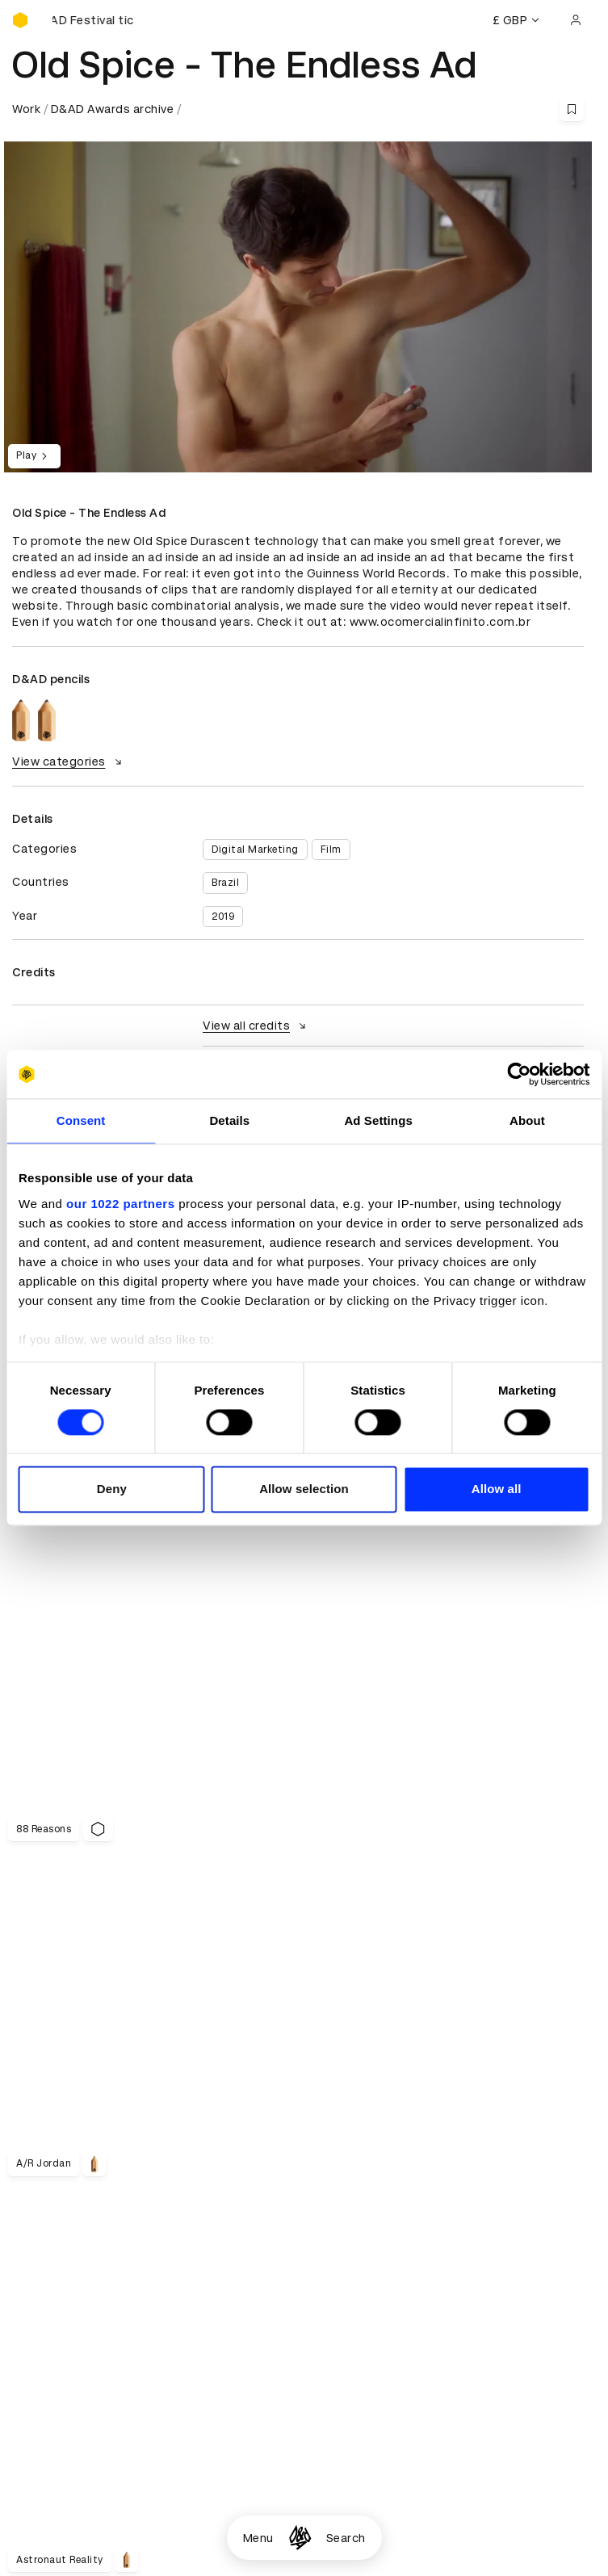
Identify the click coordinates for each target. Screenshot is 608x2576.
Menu (258, 2538)
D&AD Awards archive (112, 109)
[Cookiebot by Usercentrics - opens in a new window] (518, 1074)
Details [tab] (229, 1120)
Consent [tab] (81, 1120)
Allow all (497, 1489)
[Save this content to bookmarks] (572, 109)
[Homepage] (300, 2537)
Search (346, 2538)
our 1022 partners (120, 1203)
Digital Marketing (255, 849)
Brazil (225, 882)
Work (26, 109)
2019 (223, 916)
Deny (112, 1489)
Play (34, 456)
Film (331, 849)
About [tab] (527, 1120)
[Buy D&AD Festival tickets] (92, 20)
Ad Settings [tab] (378, 1120)
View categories (69, 761)
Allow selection (304, 1489)
